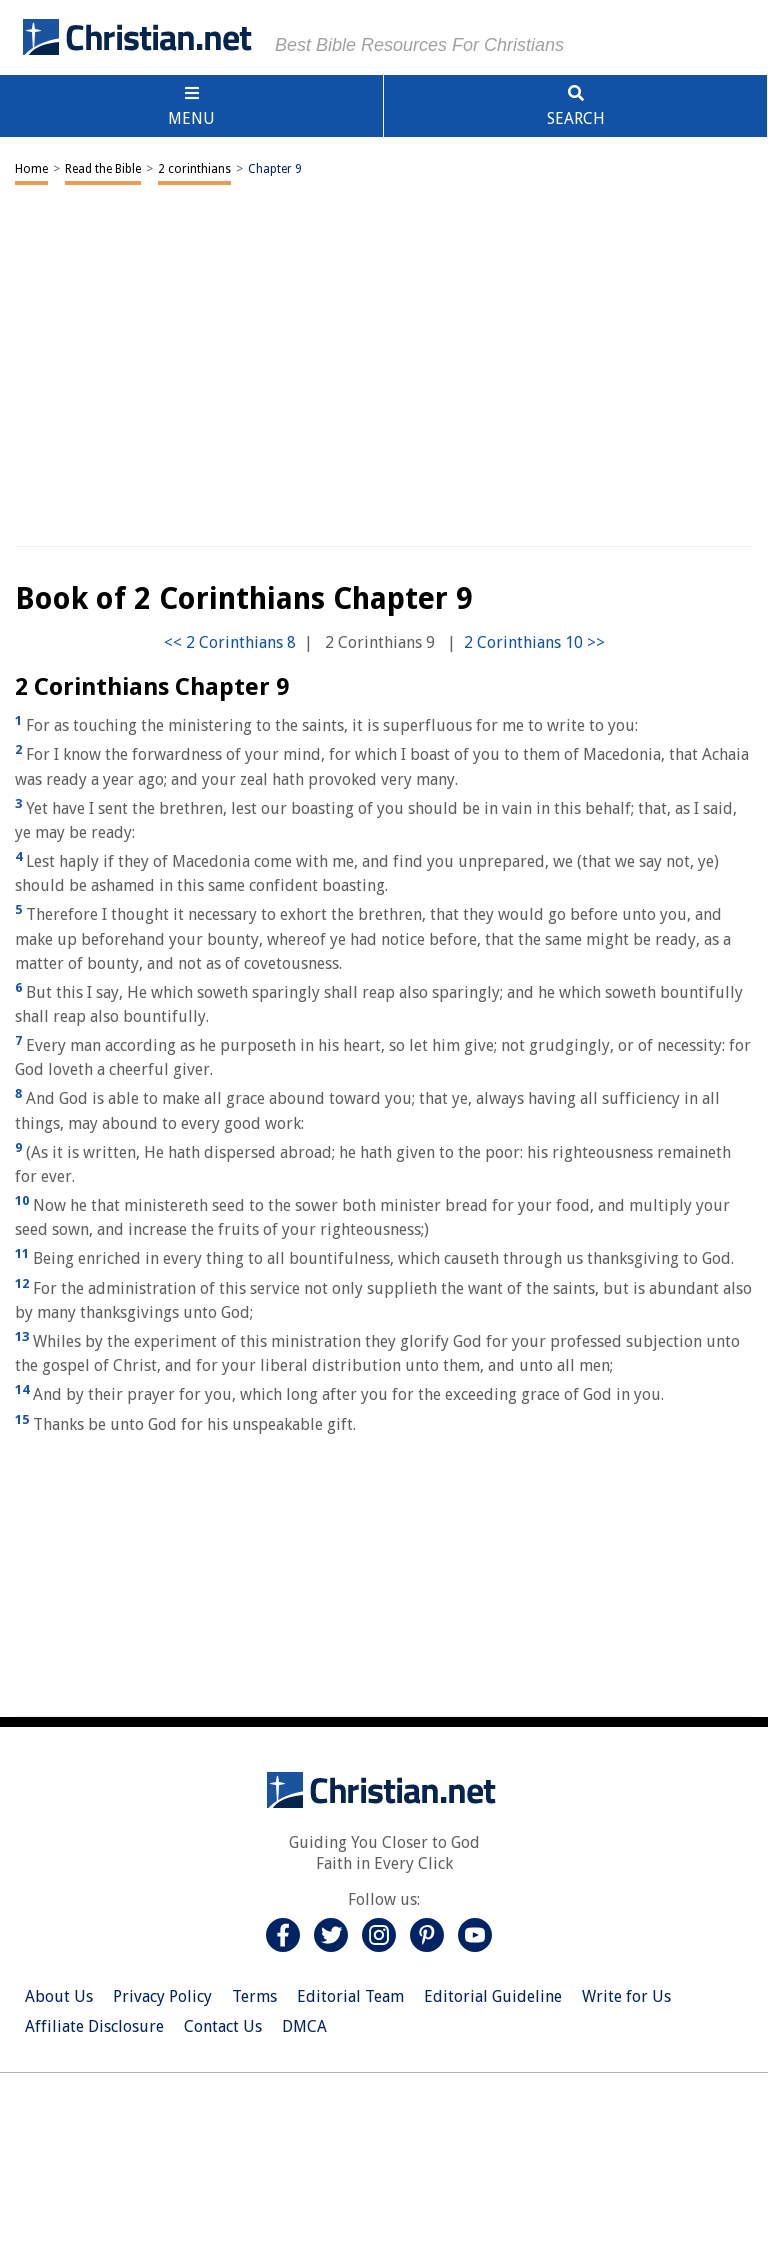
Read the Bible (103, 169)
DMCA (304, 2026)
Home (31, 169)
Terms (254, 1996)
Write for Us (626, 1996)
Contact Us (223, 2026)
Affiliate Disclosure (94, 2026)
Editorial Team (350, 1996)
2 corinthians (194, 169)
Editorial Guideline (493, 1996)
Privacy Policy (162, 1996)
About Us (59, 1996)
